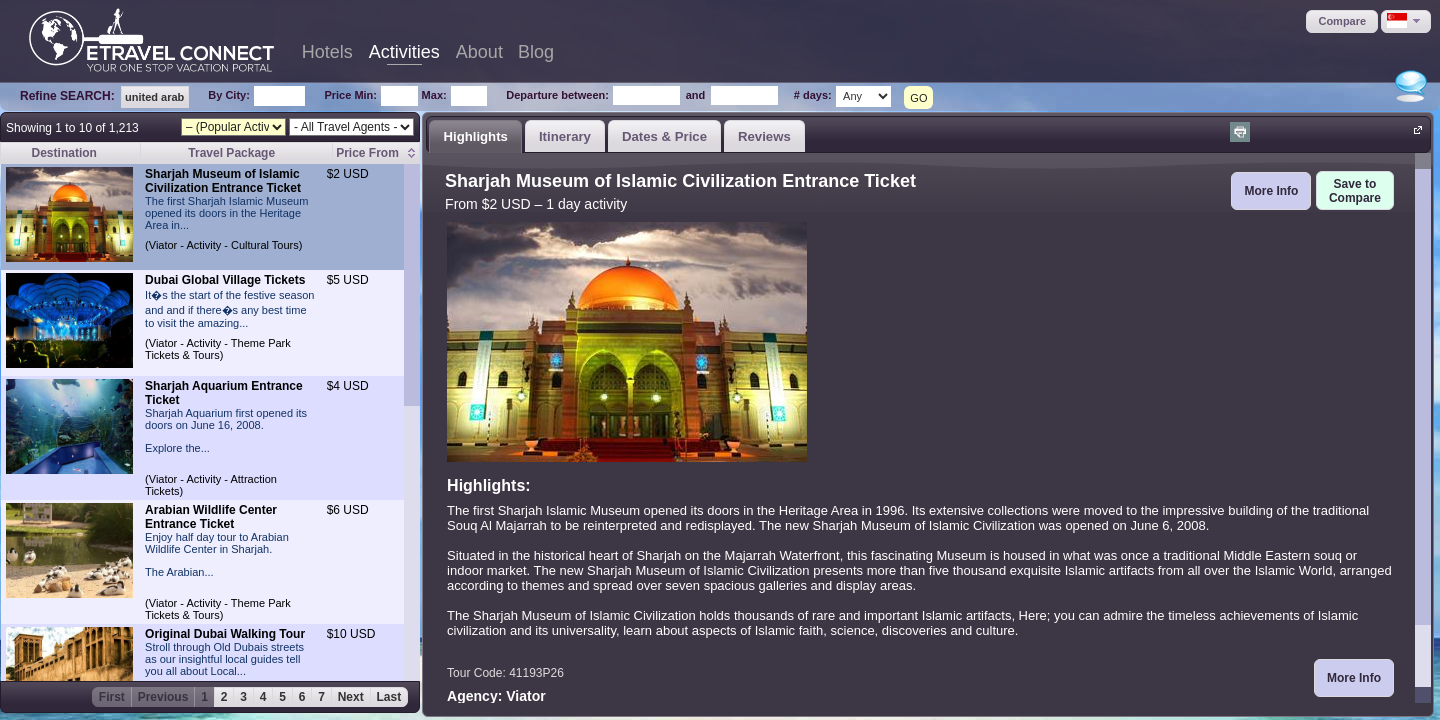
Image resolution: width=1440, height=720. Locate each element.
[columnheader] (376, 153)
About (479, 52)
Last (389, 697)
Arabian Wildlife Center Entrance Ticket (211, 517)
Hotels (327, 52)
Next (351, 697)
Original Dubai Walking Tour (225, 634)
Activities (404, 52)
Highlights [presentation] (475, 136)
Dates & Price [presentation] (664, 136)
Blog (536, 52)
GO (918, 98)
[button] (1342, 21)
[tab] (475, 136)
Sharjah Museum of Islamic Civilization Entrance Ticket (223, 181)
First (112, 697)
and (696, 95)
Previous (163, 697)
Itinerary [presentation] (565, 136)
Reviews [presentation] (764, 136)
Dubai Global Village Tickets (225, 280)
